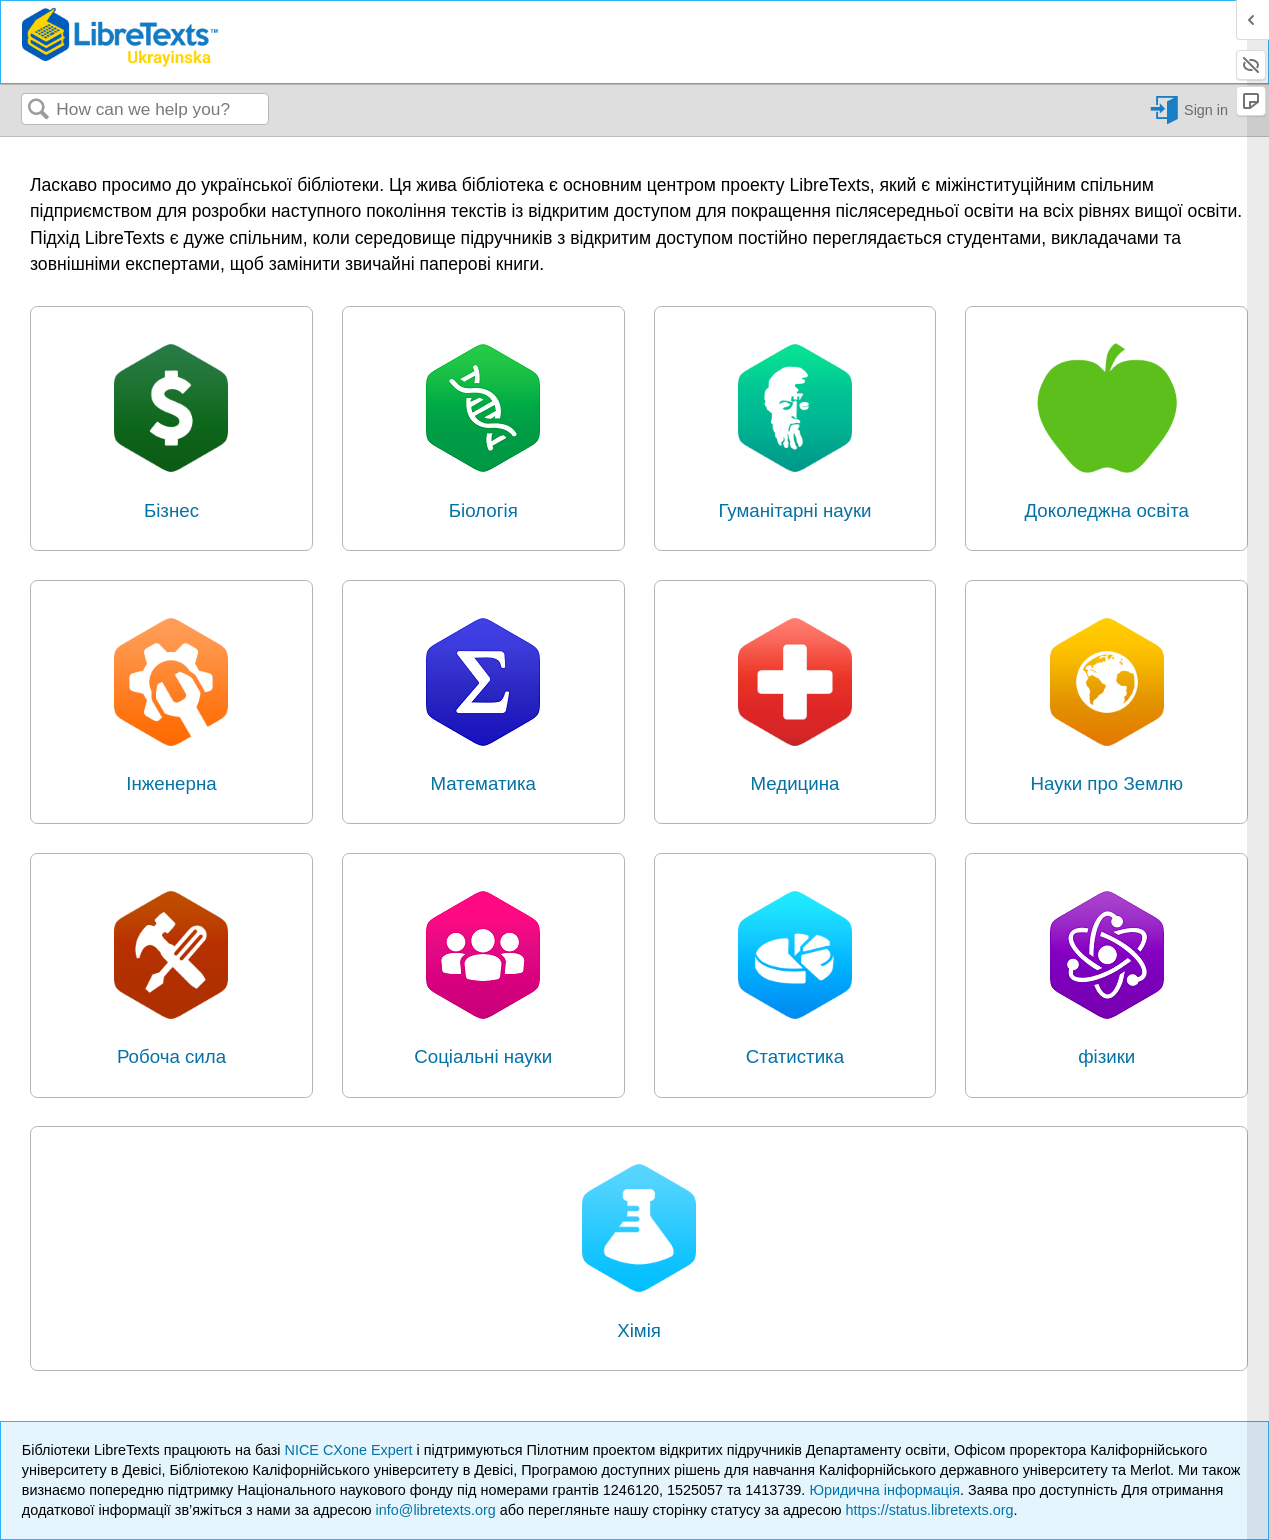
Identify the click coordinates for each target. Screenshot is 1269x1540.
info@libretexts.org (436, 1510)
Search (39, 110)
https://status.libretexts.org (929, 1510)
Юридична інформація (884, 1490)
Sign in (1206, 110)
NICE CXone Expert (351, 1450)
